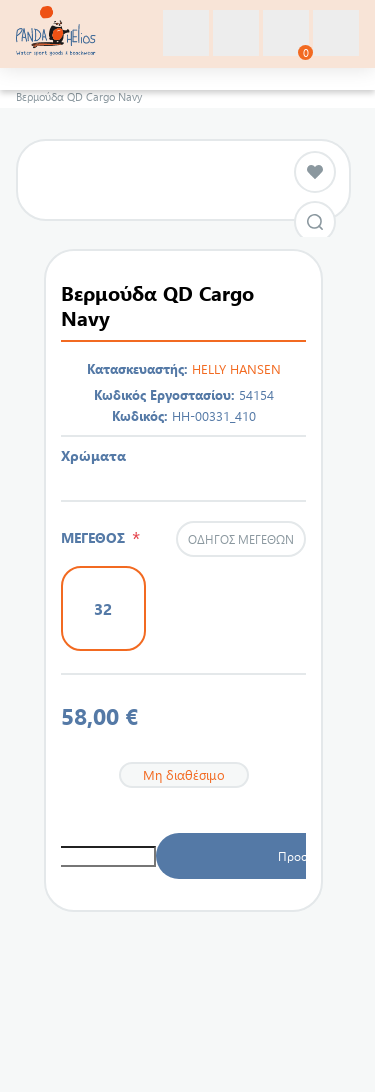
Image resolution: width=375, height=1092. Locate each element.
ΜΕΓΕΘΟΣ (96, 537)
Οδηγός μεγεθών (241, 539)
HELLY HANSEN (236, 368)
